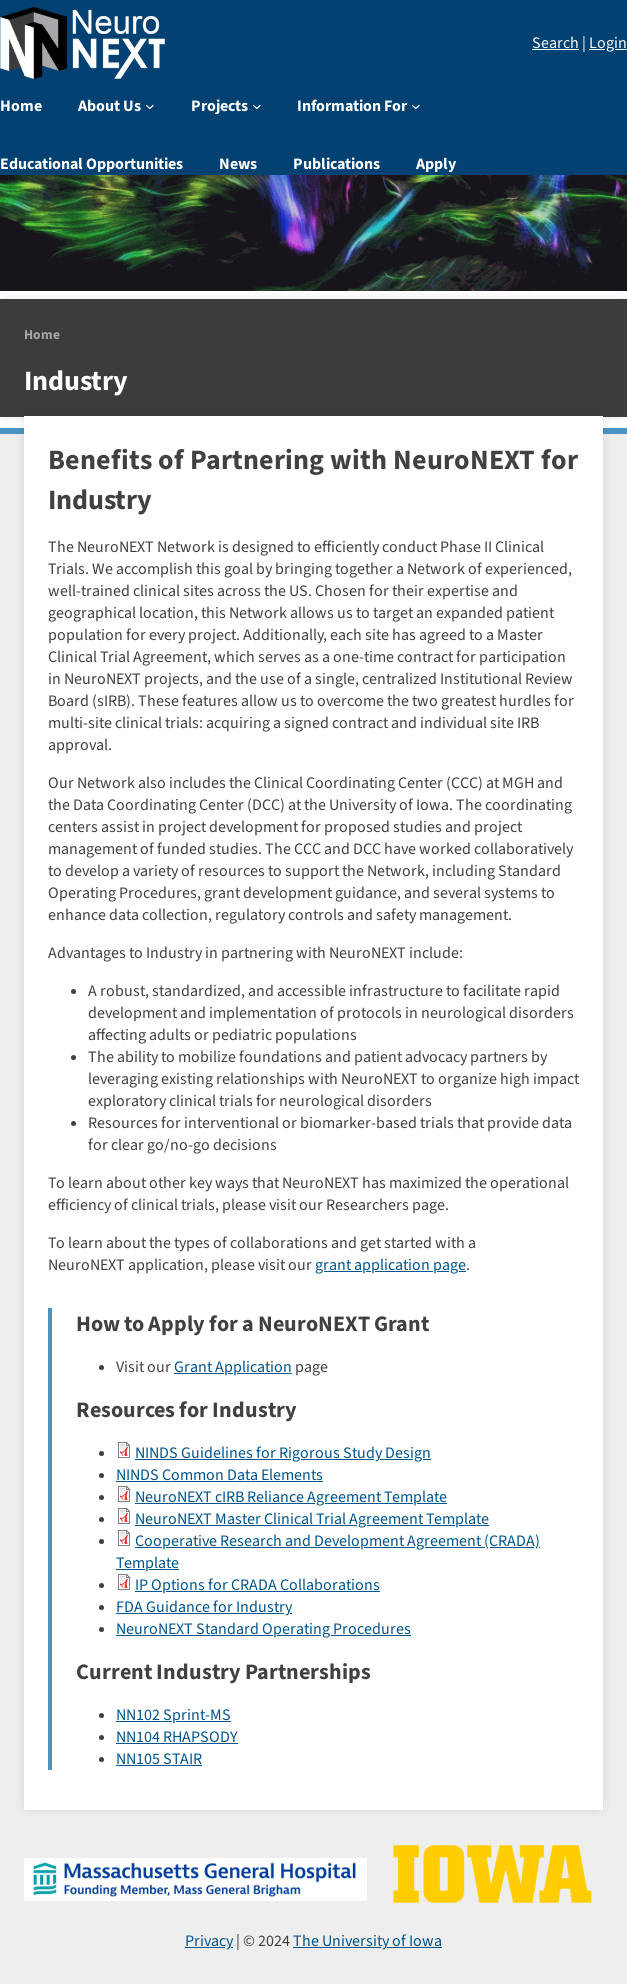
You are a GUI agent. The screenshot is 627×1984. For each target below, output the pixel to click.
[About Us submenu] (150, 106)
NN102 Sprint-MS (173, 1715)
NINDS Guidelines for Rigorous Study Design (283, 1453)
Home (42, 334)
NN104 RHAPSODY (177, 1737)
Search (555, 43)
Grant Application (233, 1367)
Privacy (209, 1941)
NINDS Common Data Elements (219, 1475)
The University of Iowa (367, 1941)
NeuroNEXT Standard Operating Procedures (263, 1629)
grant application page (390, 1265)
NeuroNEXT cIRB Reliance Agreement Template (291, 1497)
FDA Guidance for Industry (204, 1607)
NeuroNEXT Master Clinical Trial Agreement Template (312, 1519)
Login (608, 43)
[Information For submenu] (416, 106)
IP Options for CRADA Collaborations (257, 1585)
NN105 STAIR (159, 1759)
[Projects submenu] (257, 106)
